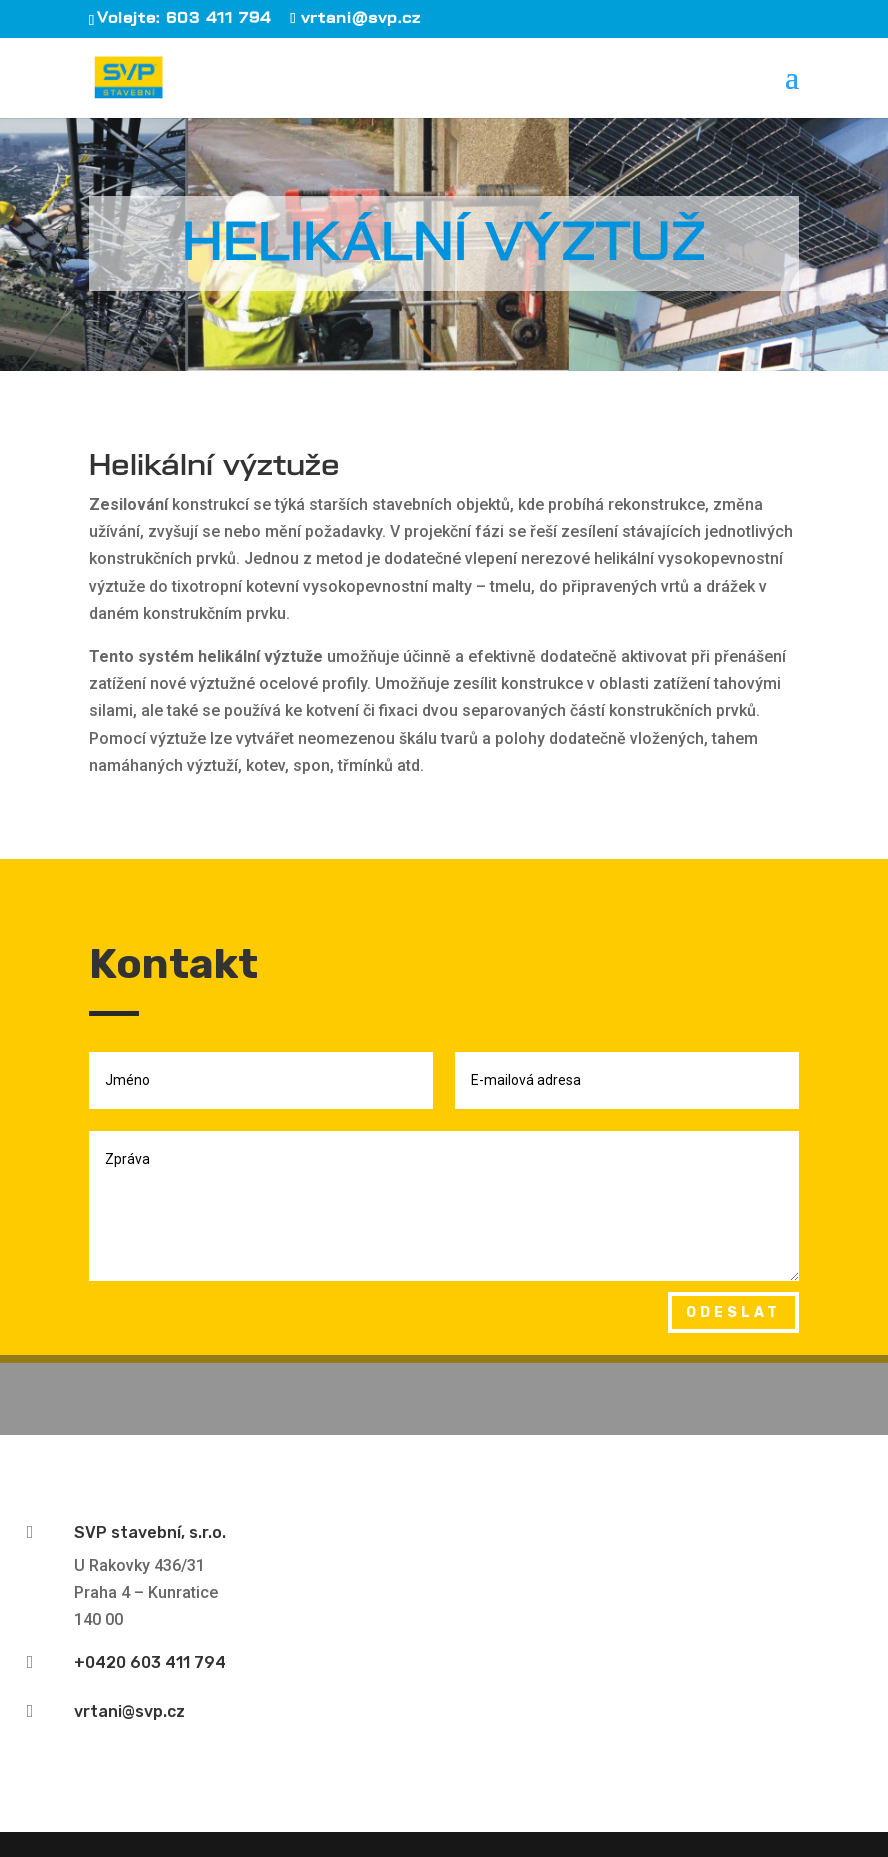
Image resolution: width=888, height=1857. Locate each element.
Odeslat (733, 1312)
